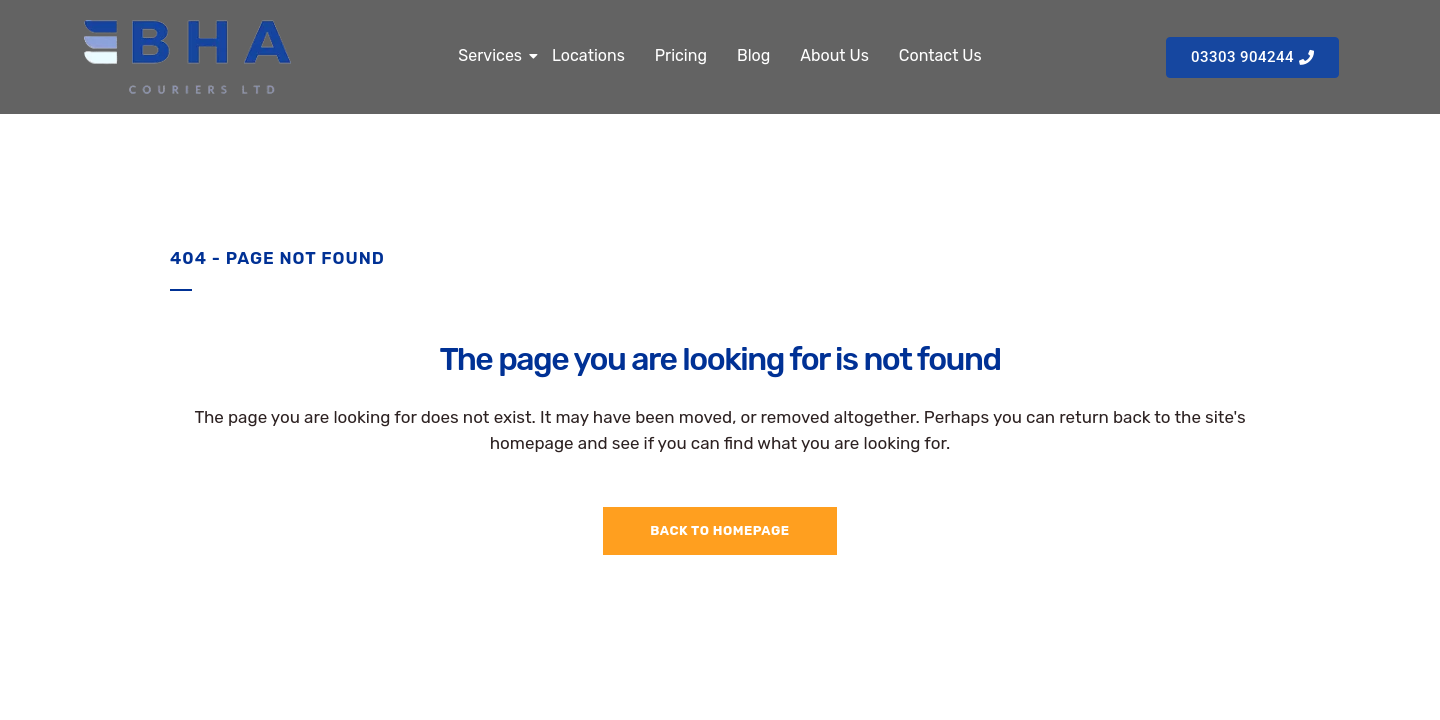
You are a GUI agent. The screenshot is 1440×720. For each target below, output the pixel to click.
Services (492, 55)
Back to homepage (719, 530)
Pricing (681, 55)
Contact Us (940, 55)
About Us (834, 55)
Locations (588, 55)
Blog (753, 55)
